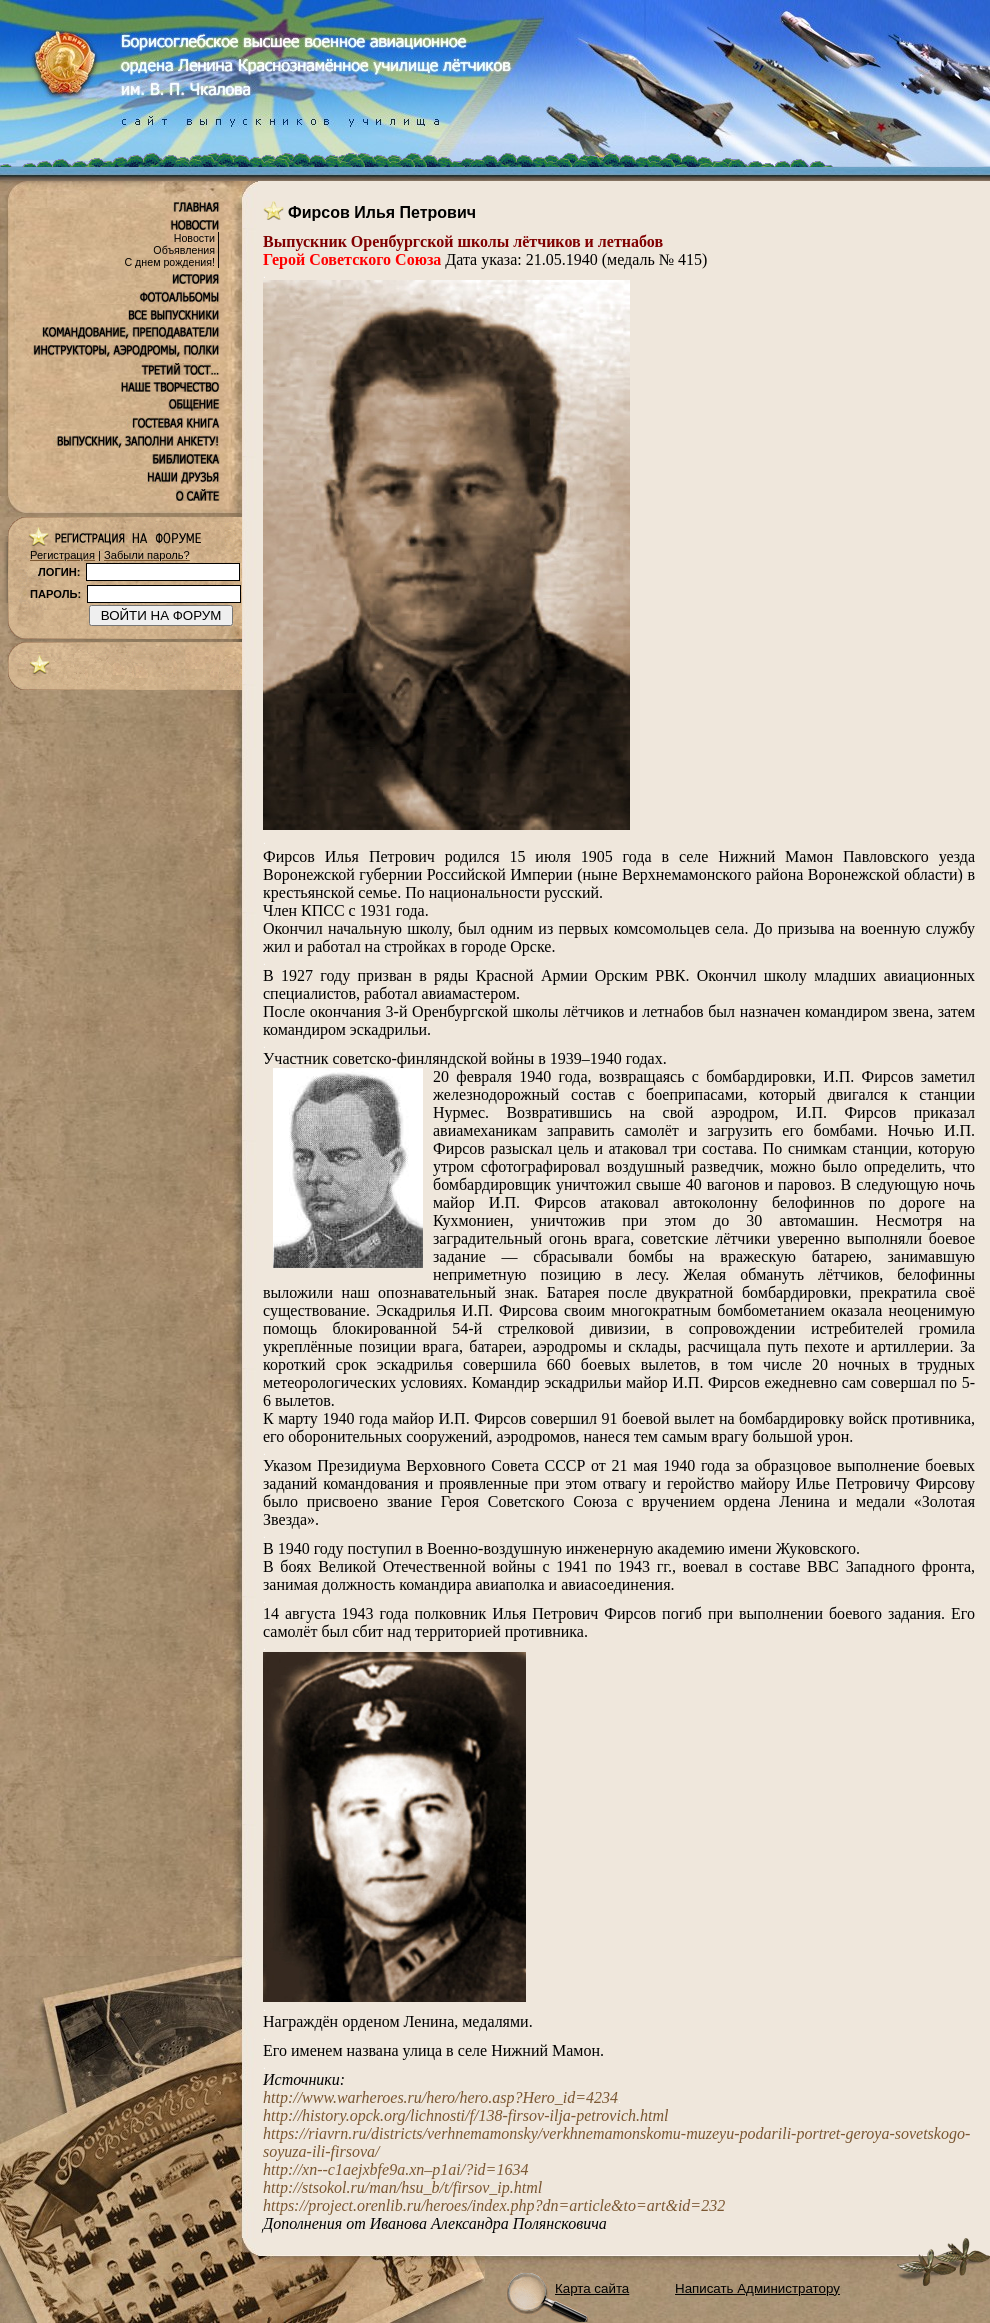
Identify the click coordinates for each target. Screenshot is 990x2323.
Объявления (184, 250)
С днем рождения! (169, 262)
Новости (194, 238)
